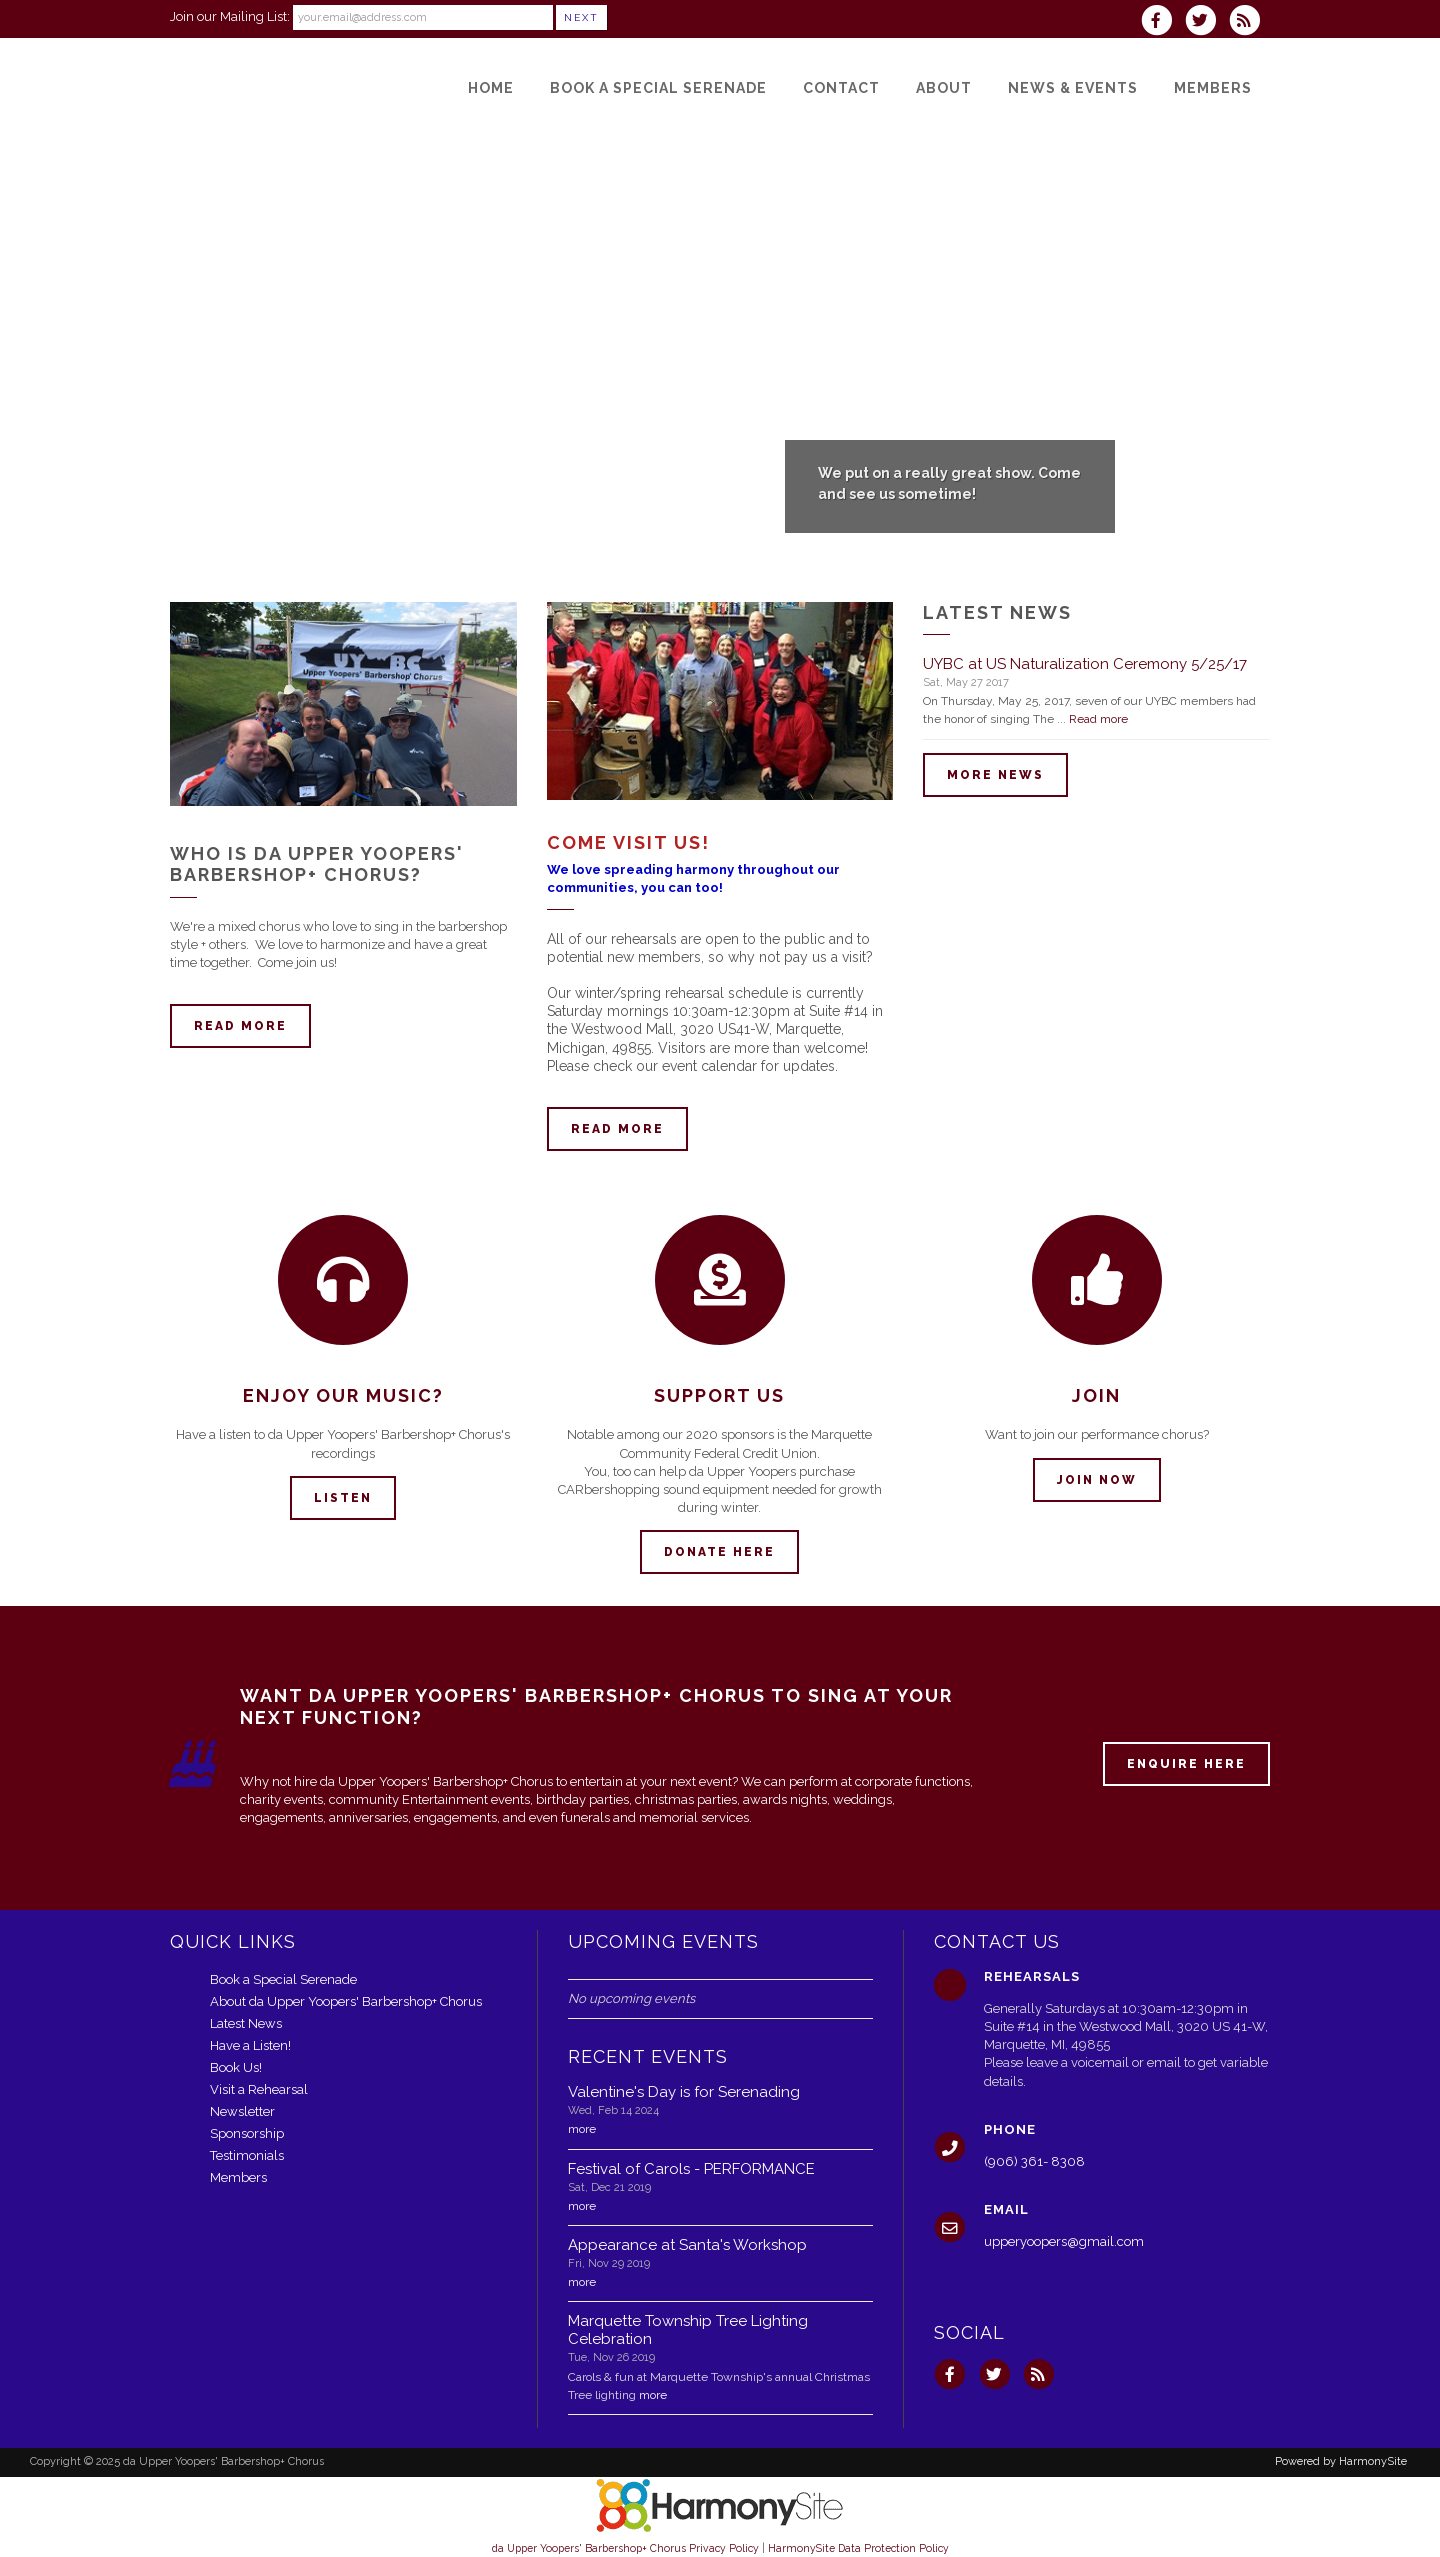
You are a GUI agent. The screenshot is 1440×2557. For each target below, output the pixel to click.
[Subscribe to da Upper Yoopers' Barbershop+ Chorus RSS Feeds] (1249, 22)
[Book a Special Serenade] (658, 88)
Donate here (719, 1552)
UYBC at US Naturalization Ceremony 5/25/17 (1085, 664)
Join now (1097, 1480)
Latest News (246, 2023)
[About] (944, 88)
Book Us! (236, 2067)
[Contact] (841, 88)
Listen (343, 1498)
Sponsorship (247, 2133)
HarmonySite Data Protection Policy (858, 2548)
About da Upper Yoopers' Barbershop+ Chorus (346, 2001)
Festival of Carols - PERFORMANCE (691, 2169)
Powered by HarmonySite (1341, 2461)
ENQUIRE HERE (1186, 1764)
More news (995, 775)
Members (238, 2177)
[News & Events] (1073, 88)
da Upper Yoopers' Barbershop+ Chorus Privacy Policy (625, 2548)
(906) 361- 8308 (1034, 2161)
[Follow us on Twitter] (1207, 22)
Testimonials (247, 2155)
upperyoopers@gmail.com (1064, 2241)
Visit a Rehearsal (259, 2089)
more (582, 2129)
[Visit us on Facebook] (1162, 22)
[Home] (491, 88)
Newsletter (242, 2111)
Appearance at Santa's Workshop (687, 2245)
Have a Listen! (250, 2045)
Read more (240, 1026)
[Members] (1213, 88)
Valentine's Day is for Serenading (684, 2092)
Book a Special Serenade (283, 1979)
